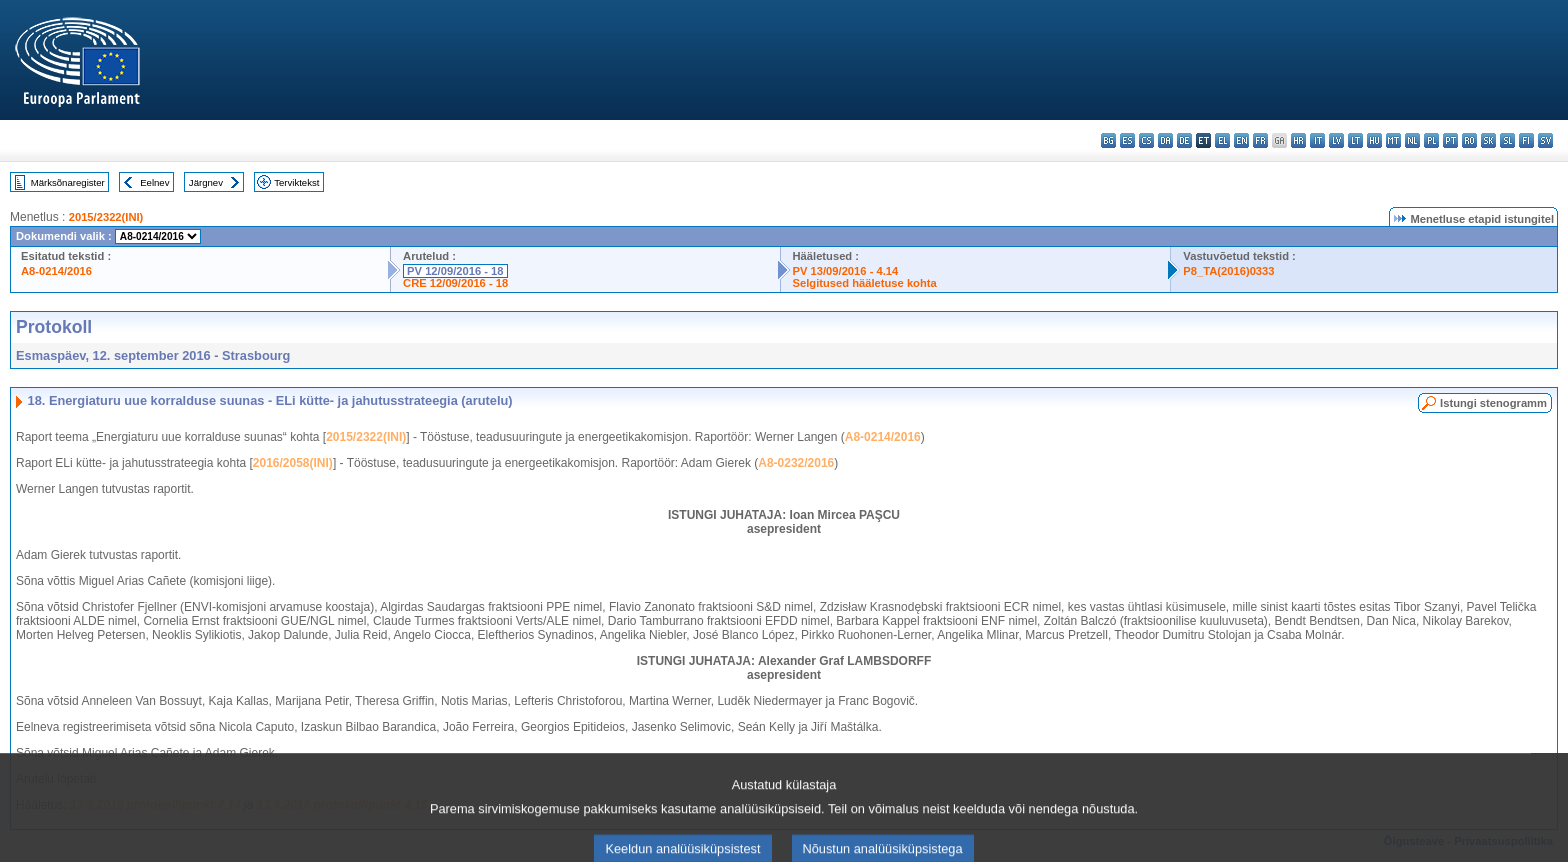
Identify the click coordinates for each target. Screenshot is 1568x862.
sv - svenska (1545, 140)
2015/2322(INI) (106, 217)
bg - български (1108, 140)
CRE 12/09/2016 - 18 (455, 283)
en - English (1241, 140)
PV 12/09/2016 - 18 (455, 271)
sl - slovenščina (1507, 140)
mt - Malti (1393, 140)
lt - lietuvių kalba (1355, 140)
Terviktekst (296, 182)
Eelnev (154, 182)
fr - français (1260, 140)
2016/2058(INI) (293, 463)
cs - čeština (1146, 140)
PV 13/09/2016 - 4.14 (846, 271)
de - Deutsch (1184, 140)
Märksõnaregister (68, 182)
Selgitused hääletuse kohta (865, 283)
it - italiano (1317, 140)
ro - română (1469, 140)
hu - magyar (1374, 140)
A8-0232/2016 (796, 463)
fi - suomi (1526, 140)
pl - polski (1431, 140)
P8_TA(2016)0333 (1228, 271)
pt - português (1450, 140)
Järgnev (206, 182)
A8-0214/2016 (56, 271)
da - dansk (1165, 140)
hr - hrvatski (1298, 140)
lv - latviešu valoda (1336, 140)
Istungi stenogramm (1493, 403)
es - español (1127, 140)
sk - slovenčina (1488, 140)
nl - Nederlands (1412, 140)
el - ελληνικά (1222, 140)
